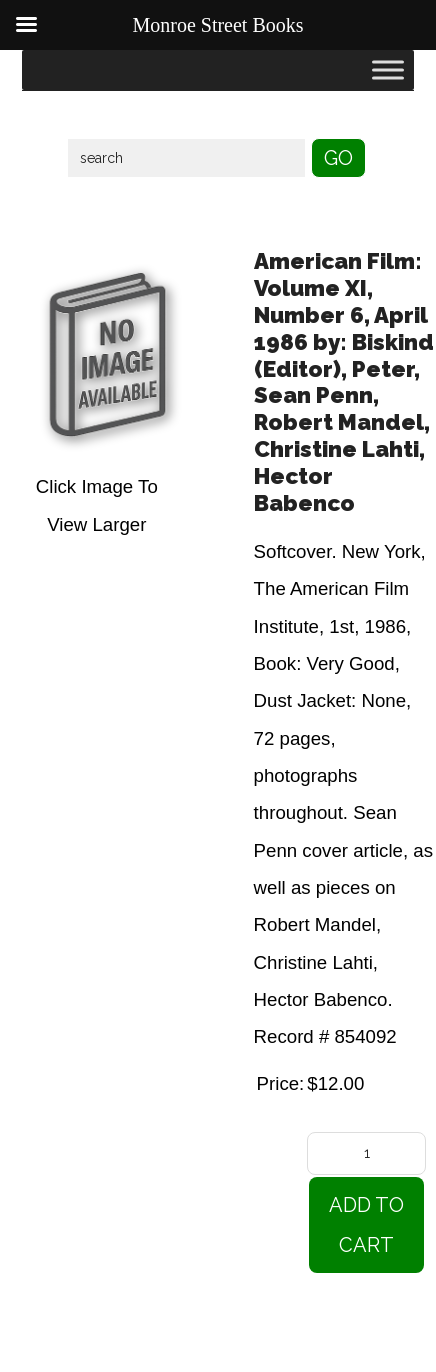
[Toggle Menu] (388, 69)
